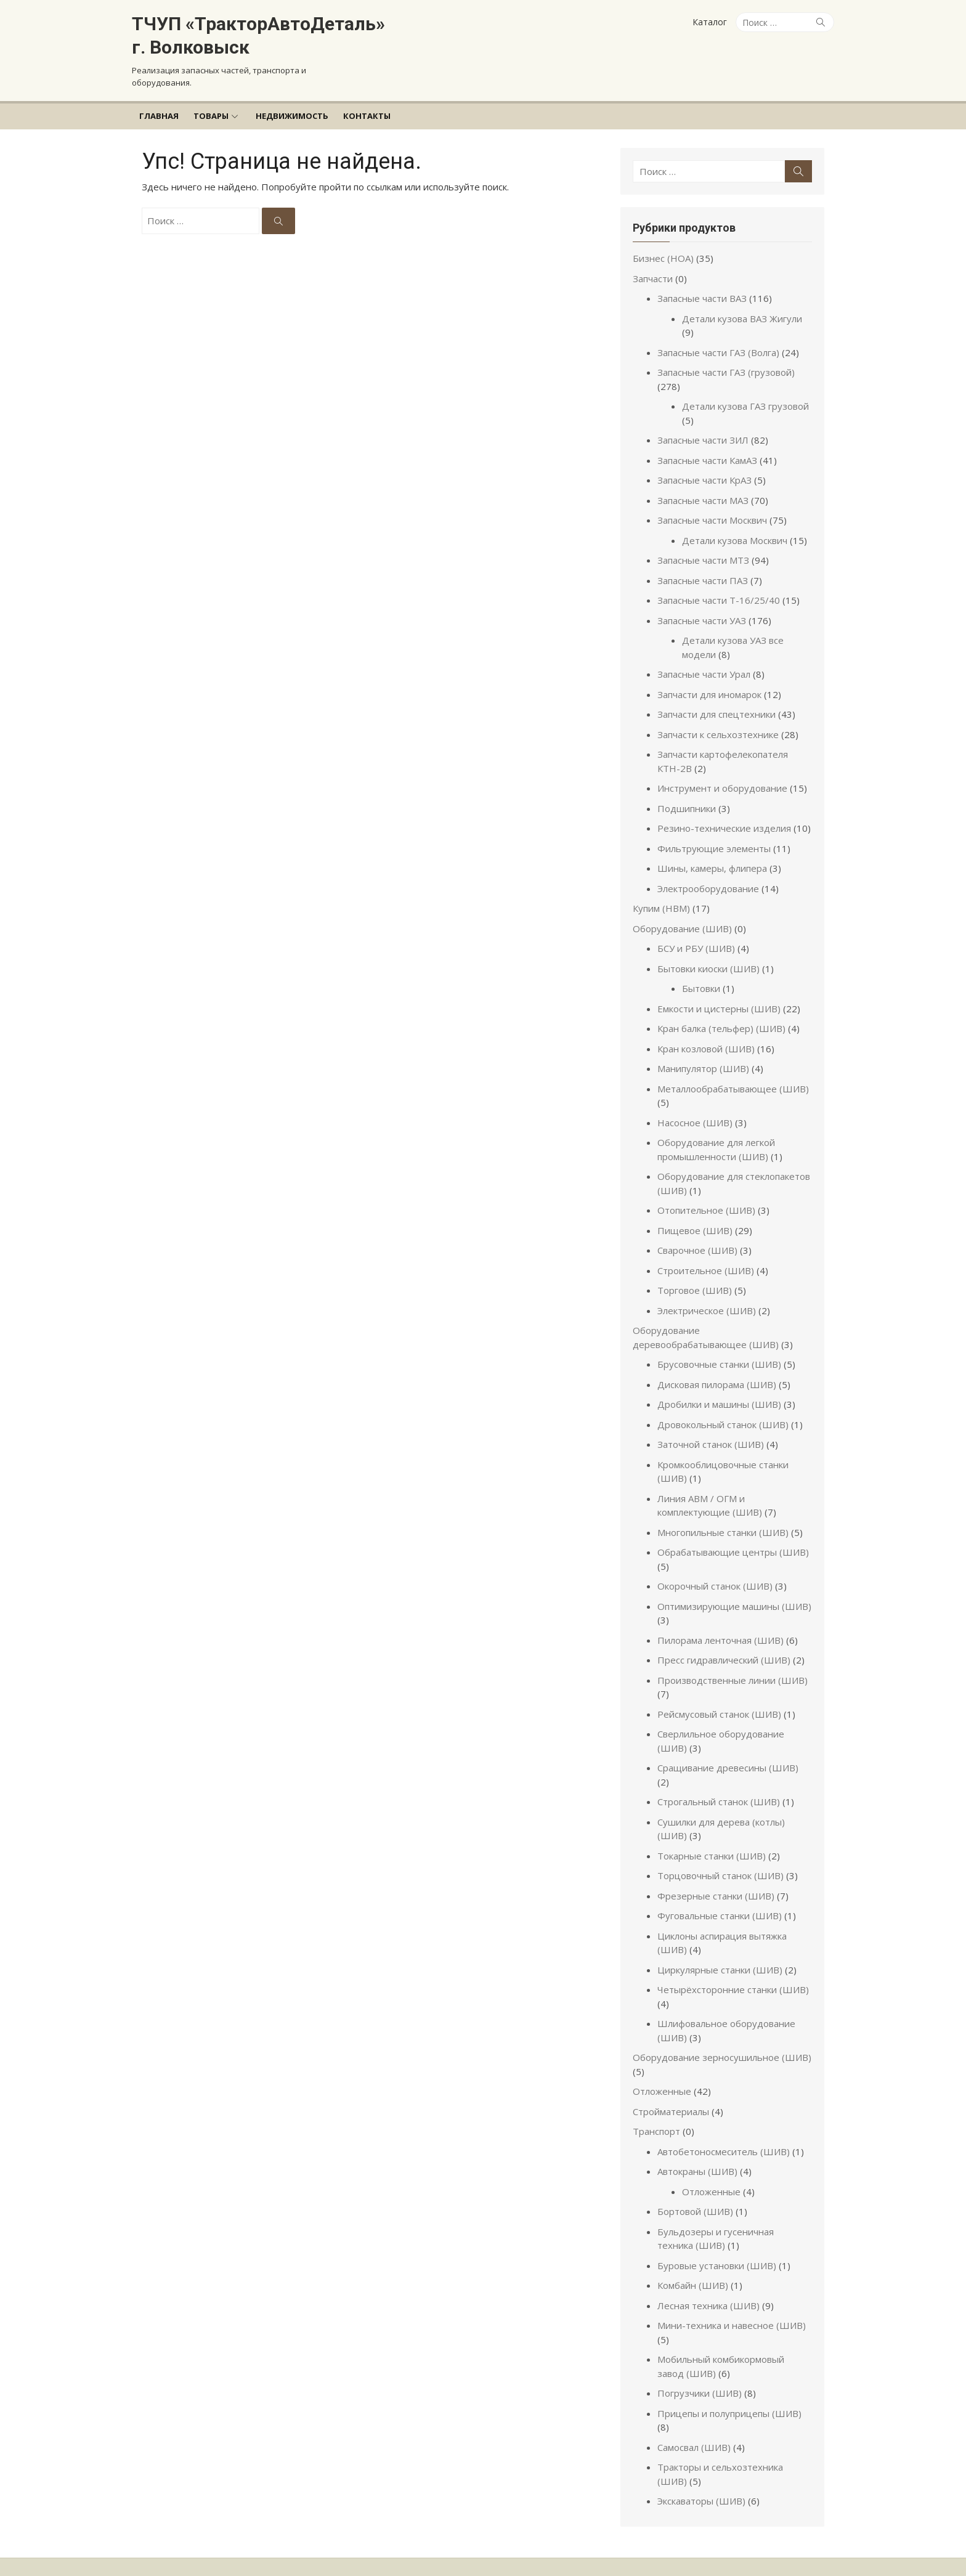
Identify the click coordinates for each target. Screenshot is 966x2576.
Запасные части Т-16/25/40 (723, 586)
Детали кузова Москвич (739, 526)
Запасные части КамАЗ (711, 446)
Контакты (367, 115)
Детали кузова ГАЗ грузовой (749, 392)
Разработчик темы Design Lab (191, 2553)
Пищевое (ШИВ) (699, 1216)
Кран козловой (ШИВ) (710, 1034)
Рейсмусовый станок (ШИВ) (723, 1700)
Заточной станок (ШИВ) (715, 1430)
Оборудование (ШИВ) (686, 914)
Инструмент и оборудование (727, 774)
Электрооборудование (712, 874)
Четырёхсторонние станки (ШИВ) (737, 1962)
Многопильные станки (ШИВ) (727, 1518)
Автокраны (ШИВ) (702, 2143)
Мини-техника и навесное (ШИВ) (736, 2297)
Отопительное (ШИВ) (711, 1196)
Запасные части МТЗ (707, 546)
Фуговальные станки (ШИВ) (724, 1888)
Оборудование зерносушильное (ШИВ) (726, 2029)
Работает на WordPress (383, 2539)
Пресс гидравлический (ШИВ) (728, 1646)
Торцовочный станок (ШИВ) (725, 1848)
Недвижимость (292, 115)
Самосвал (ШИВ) (698, 2405)
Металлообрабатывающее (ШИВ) (737, 1074)
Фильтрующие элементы (718, 834)
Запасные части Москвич (716, 506)
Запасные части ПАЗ (707, 566)
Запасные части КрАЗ (709, 466)
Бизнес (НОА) (667, 258)
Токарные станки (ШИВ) (716, 1828)
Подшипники (691, 794)
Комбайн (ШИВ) (697, 2257)
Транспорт (660, 2103)
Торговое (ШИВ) (699, 1276)
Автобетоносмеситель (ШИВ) (728, 2124)
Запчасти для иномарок (714, 680)
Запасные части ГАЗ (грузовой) (730, 358)
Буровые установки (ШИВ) (721, 2238)
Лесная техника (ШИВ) (713, 2278)
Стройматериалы (675, 2084)
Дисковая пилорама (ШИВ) (721, 1370)
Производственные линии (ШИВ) (737, 1666)
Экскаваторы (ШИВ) (706, 2459)
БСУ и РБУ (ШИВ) (700, 934)
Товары (211, 115)
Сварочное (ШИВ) (702, 1236)
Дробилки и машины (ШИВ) (723, 1390)
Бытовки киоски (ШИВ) (713, 954)
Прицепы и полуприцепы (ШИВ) (734, 2385)
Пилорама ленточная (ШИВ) (725, 1626)
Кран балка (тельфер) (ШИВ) (726, 1015)
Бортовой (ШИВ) (699, 2183)
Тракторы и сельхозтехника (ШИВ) (740, 2426)
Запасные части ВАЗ (706, 298)
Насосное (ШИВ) (699, 1108)
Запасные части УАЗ (706, 606)
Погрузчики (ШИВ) (704, 2365)
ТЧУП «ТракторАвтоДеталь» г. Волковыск (258, 35)
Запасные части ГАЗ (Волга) (723, 338)
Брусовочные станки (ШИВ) (723, 1350)
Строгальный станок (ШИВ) (723, 1774)
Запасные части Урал (708, 660)
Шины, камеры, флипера (716, 854)
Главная (159, 115)
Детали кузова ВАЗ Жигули (746, 318)
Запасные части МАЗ (707, 486)
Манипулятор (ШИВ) (707, 1055)
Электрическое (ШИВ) (711, 1296)
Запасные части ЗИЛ (707, 426)
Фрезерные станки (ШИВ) (720, 1868)
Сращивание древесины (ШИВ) (732, 1754)
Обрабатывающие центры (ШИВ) (737, 1538)
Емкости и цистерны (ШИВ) (723, 994)
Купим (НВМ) (665, 894)
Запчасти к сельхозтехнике (722, 720)
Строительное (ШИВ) (710, 1256)
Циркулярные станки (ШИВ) (724, 1942)
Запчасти (657, 278)
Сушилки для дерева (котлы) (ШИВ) (741, 1794)
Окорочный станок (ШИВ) (719, 1572)
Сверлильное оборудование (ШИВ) (741, 1720)
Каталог (709, 22)
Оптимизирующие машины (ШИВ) (739, 1592)
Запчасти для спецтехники (721, 700)
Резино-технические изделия (728, 814)
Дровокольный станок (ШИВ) (727, 1410)
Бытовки (705, 975)
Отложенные (666, 2063)
